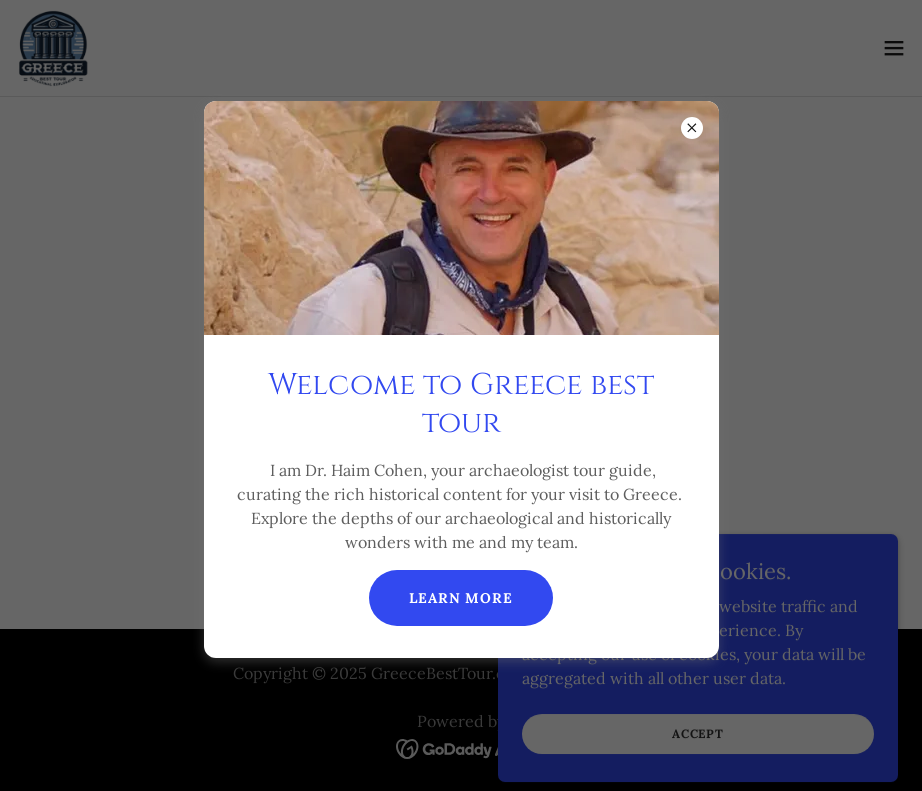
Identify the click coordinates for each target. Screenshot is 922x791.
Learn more (461, 598)
